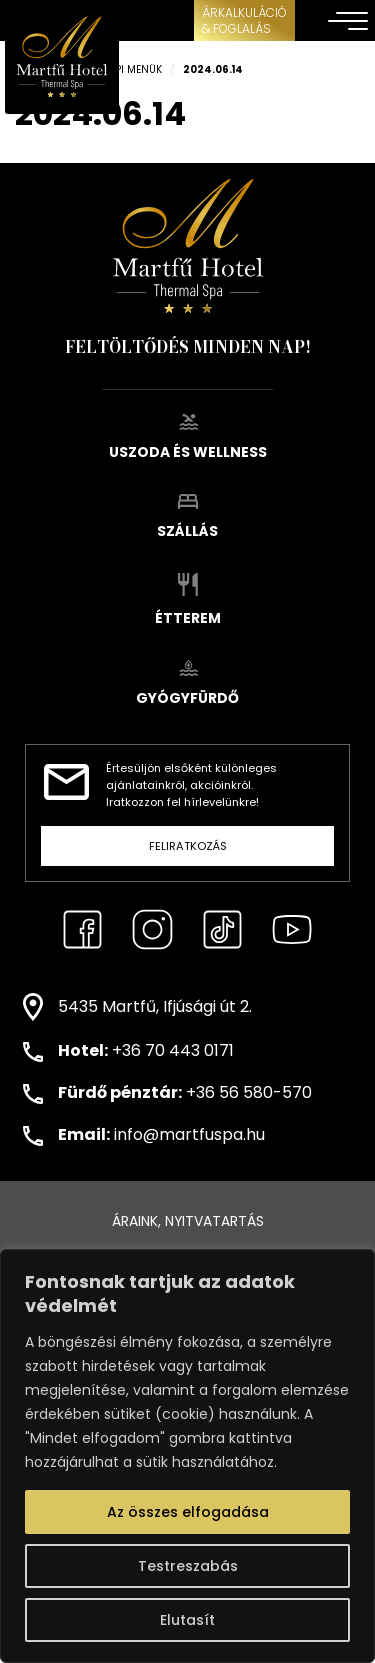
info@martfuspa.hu (189, 1134)
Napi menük (131, 69)
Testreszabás (188, 1566)
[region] (187, 1456)
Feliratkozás (188, 846)
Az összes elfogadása (188, 1512)
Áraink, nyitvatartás (188, 1221)
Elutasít (187, 1620)
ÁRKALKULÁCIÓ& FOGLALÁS (244, 20)
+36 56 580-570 (249, 1092)
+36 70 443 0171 (173, 1050)
